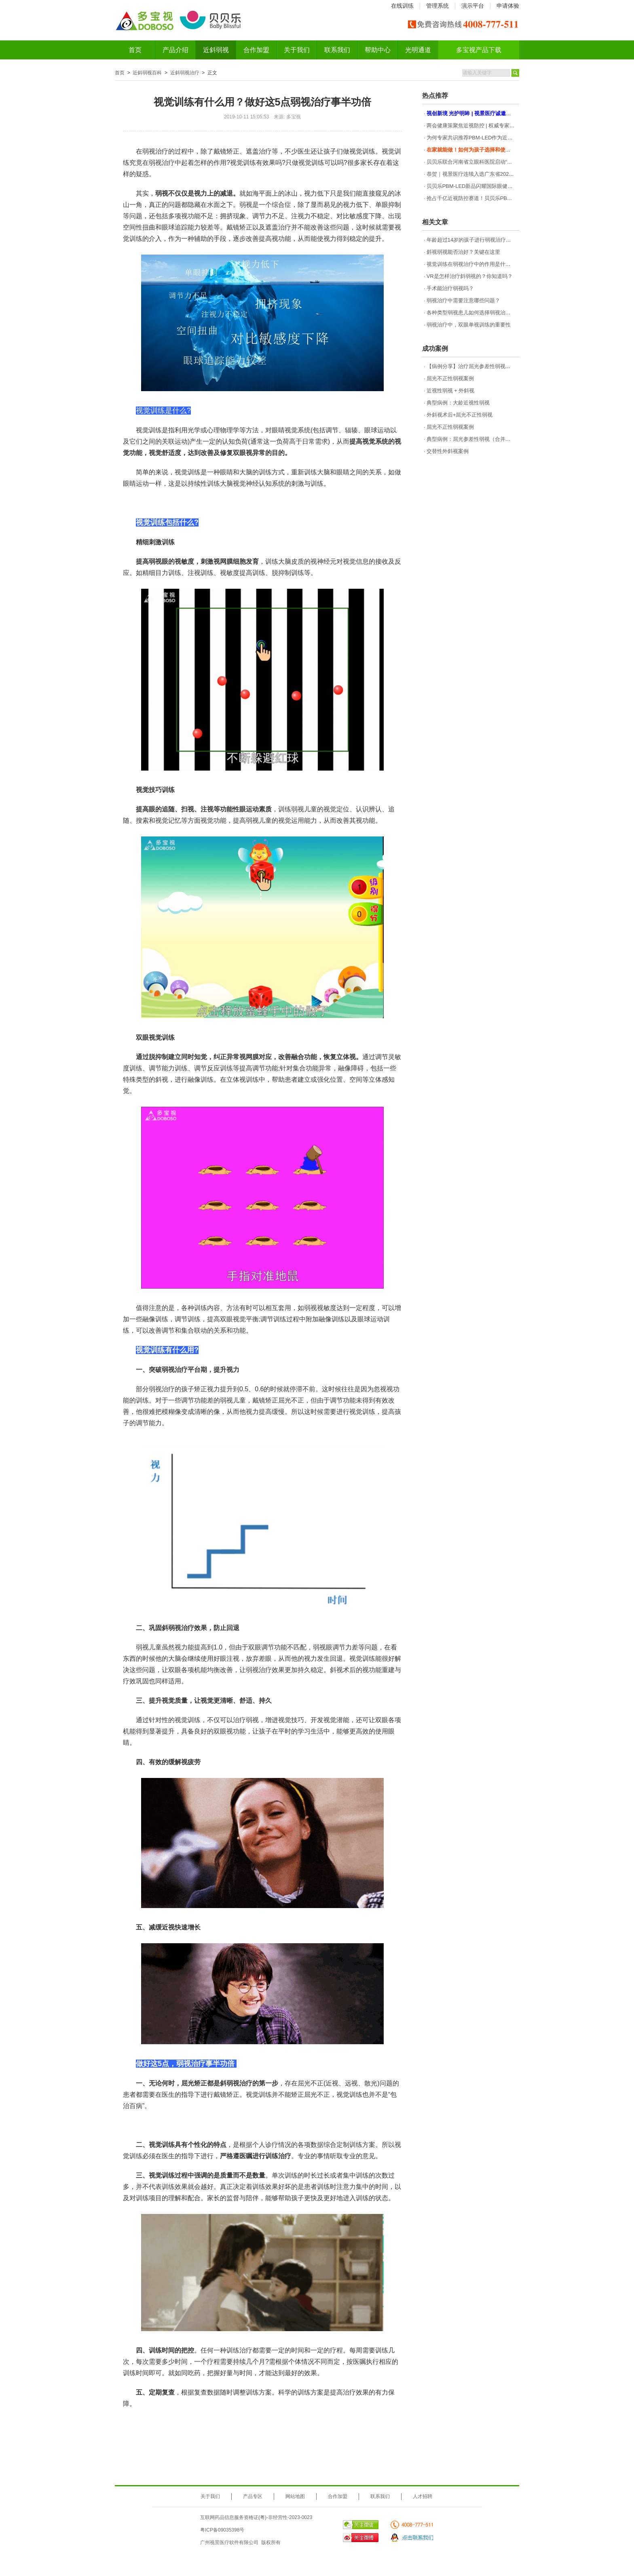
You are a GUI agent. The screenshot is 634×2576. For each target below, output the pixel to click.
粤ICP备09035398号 (222, 2530)
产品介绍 (175, 49)
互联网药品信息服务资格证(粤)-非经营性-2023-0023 (256, 2517)
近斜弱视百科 (147, 73)
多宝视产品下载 (478, 49)
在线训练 (402, 5)
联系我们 (337, 49)
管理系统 (437, 5)
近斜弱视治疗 (184, 73)
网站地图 (295, 2496)
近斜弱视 (216, 49)
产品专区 (252, 2496)
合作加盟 (256, 49)
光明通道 (418, 49)
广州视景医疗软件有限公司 (229, 2542)
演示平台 (472, 5)
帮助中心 (378, 49)
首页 (135, 49)
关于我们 (297, 49)
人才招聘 (422, 2496)
